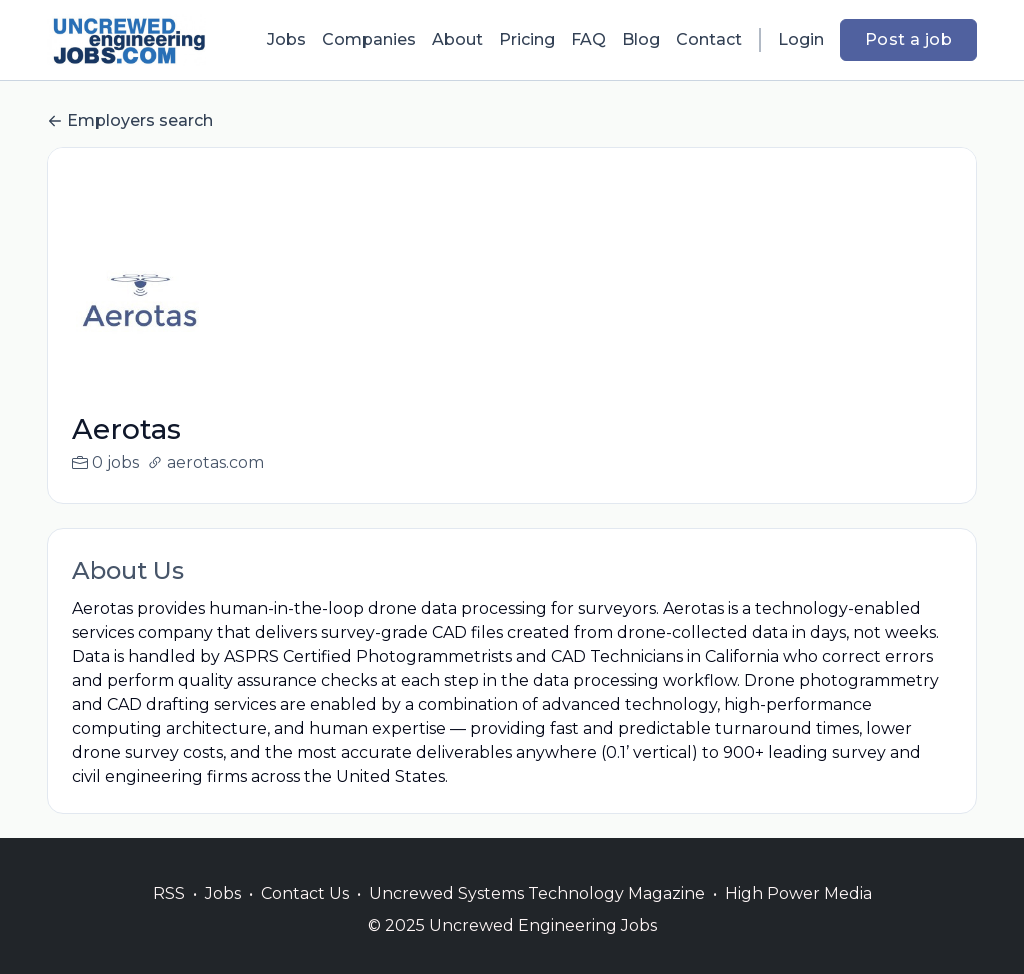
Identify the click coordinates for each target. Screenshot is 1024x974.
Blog (641, 39)
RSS (169, 917)
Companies (369, 39)
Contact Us (305, 917)
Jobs (286, 39)
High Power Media (798, 917)
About (457, 39)
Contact (709, 39)
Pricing (527, 39)
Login (801, 39)
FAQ (588, 39)
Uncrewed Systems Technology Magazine (537, 917)
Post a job (908, 39)
